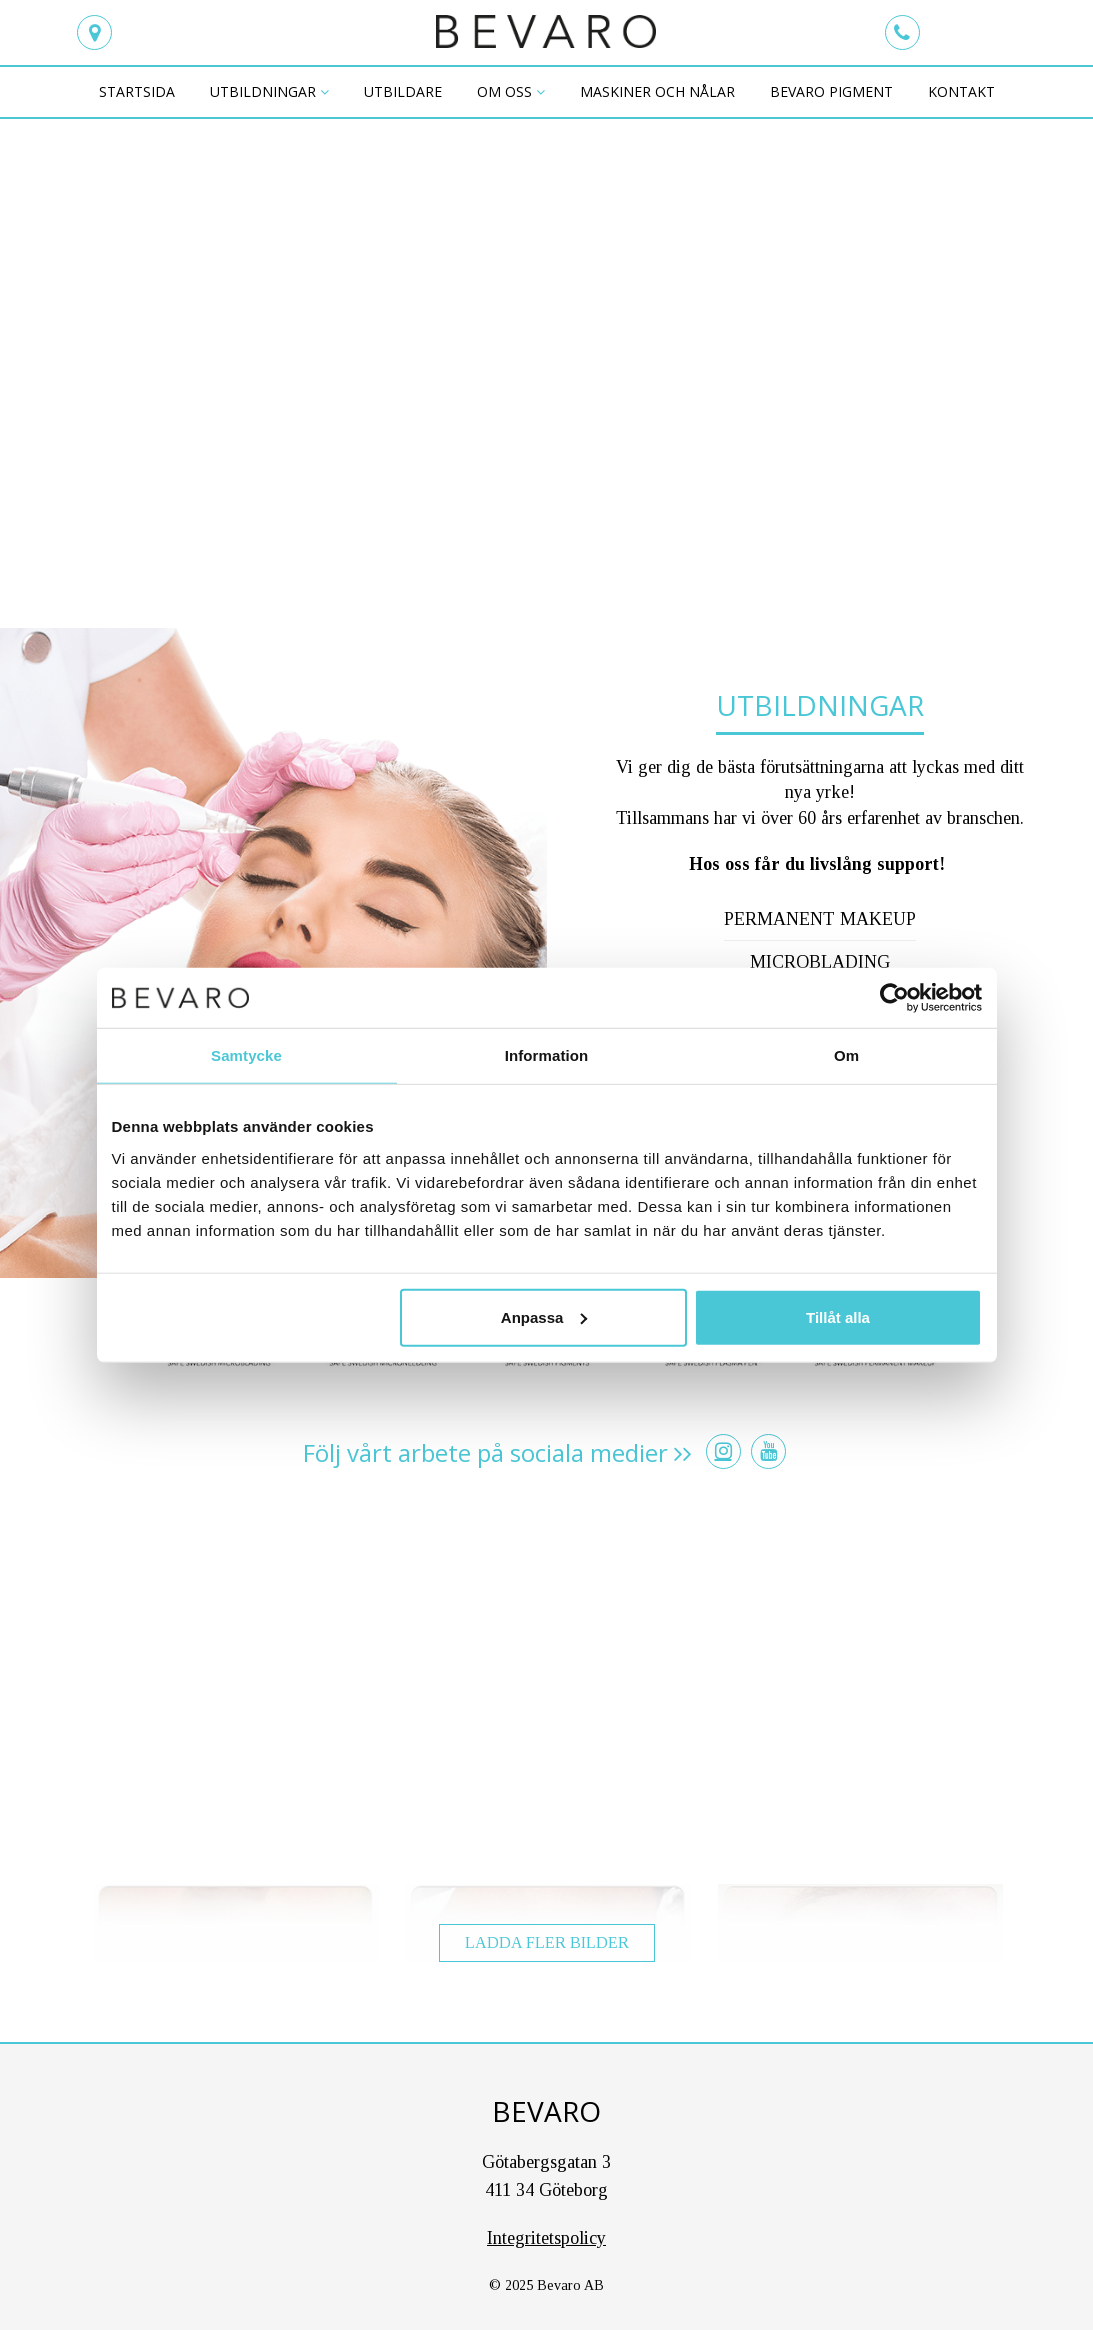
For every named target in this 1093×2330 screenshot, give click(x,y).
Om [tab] (846, 1055)
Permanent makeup (820, 919)
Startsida (137, 91)
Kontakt (961, 91)
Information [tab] (547, 1055)
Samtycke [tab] (246, 1055)
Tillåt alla (838, 1316)
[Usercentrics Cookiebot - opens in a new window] (894, 998)
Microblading (820, 962)
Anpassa (544, 1316)
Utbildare (403, 91)
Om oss (504, 91)
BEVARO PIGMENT (831, 91)
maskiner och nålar (657, 91)
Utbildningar (263, 91)
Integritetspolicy (546, 2238)
